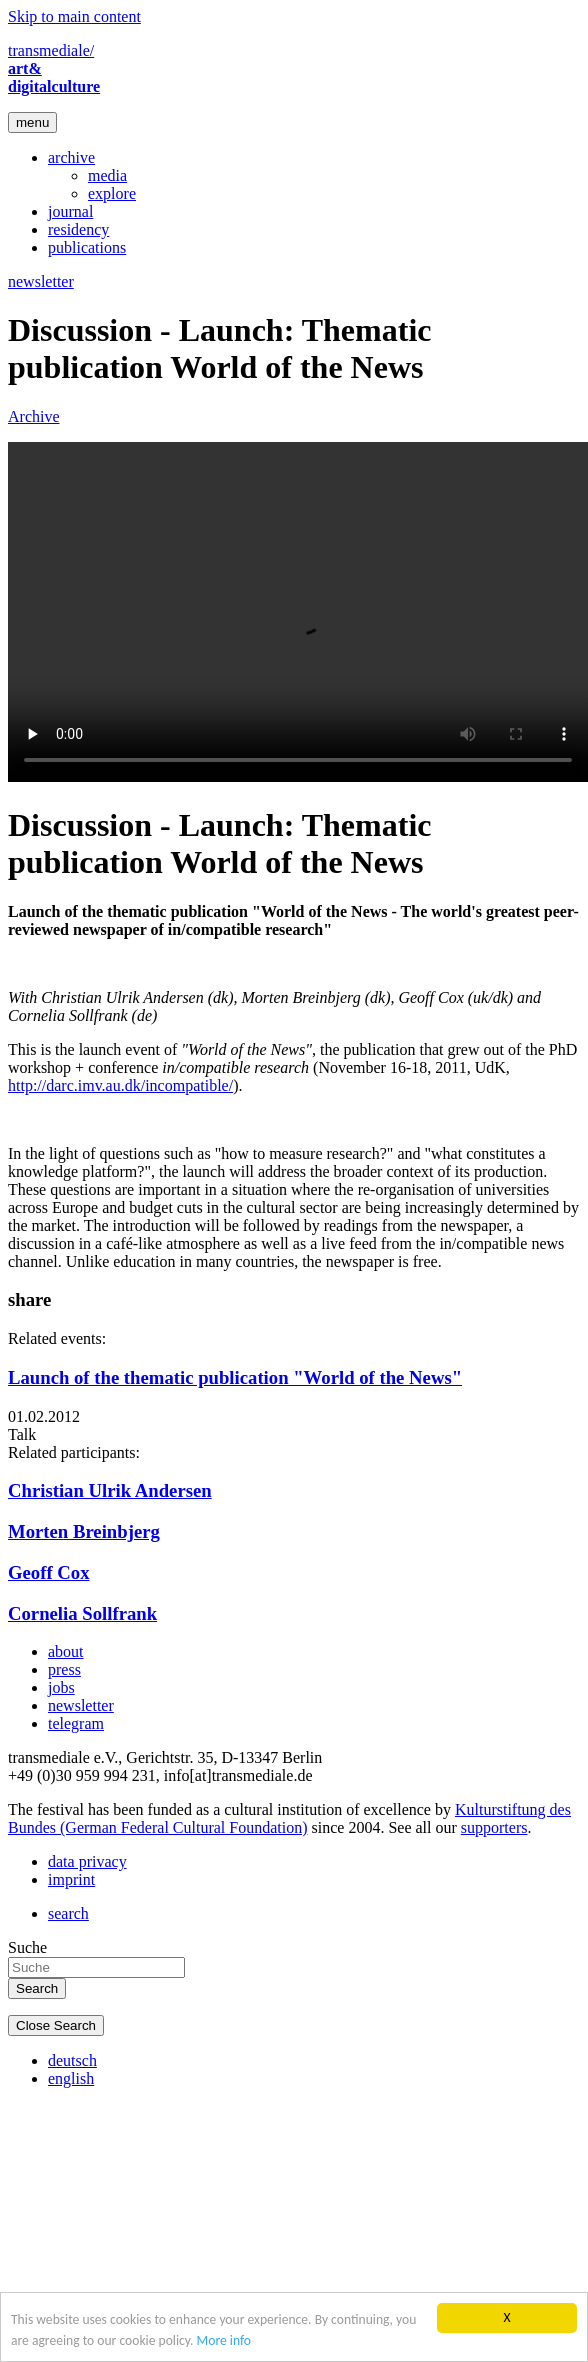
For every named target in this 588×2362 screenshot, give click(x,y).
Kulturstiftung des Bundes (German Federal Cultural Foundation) (289, 1818)
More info (224, 2340)
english (71, 2078)
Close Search (56, 2025)
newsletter (41, 281)
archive (71, 157)
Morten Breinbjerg (84, 1531)
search (68, 1913)
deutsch (72, 2060)
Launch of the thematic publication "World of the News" (235, 1377)
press (64, 1669)
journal (70, 211)
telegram (76, 1723)
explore (112, 193)
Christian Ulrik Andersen (110, 1490)
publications (87, 247)
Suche (27, 1947)
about (66, 1651)
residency (78, 229)
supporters (494, 1827)
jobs (61, 1687)
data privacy (87, 1861)
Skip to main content (74, 16)
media (107, 175)
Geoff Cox (49, 1572)
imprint (71, 1879)
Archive (34, 416)
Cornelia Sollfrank (82, 1613)
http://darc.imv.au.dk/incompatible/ (120, 1085)
